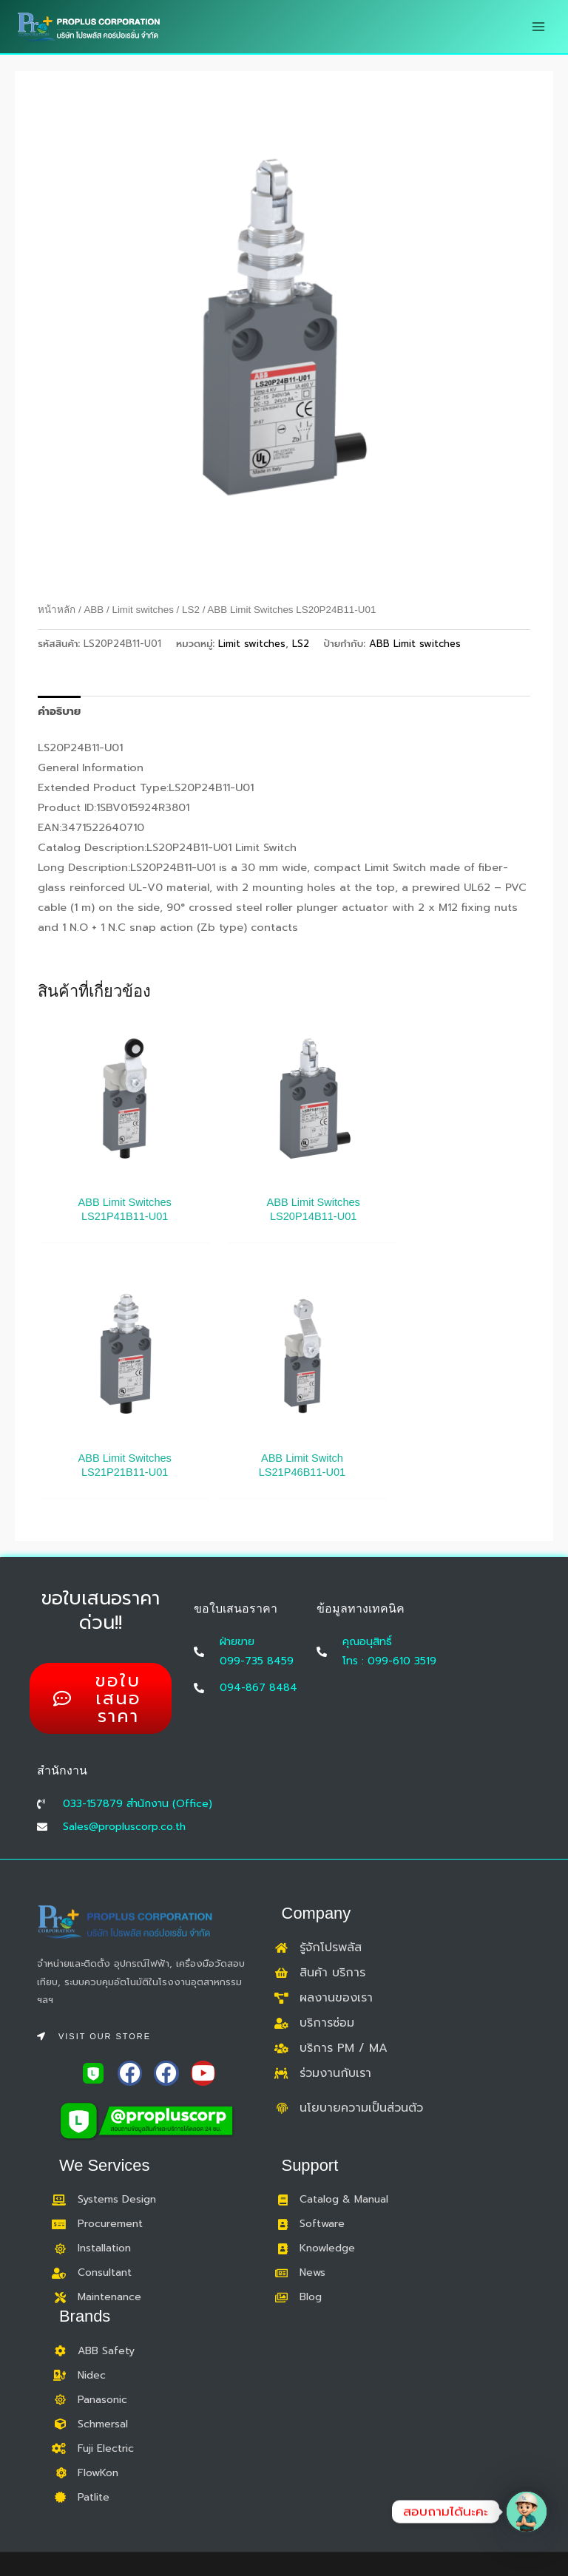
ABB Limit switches (415, 644)
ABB (94, 609)
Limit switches (142, 609)
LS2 (191, 609)
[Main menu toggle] (538, 26)
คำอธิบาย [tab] (59, 711)
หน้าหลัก (56, 609)
